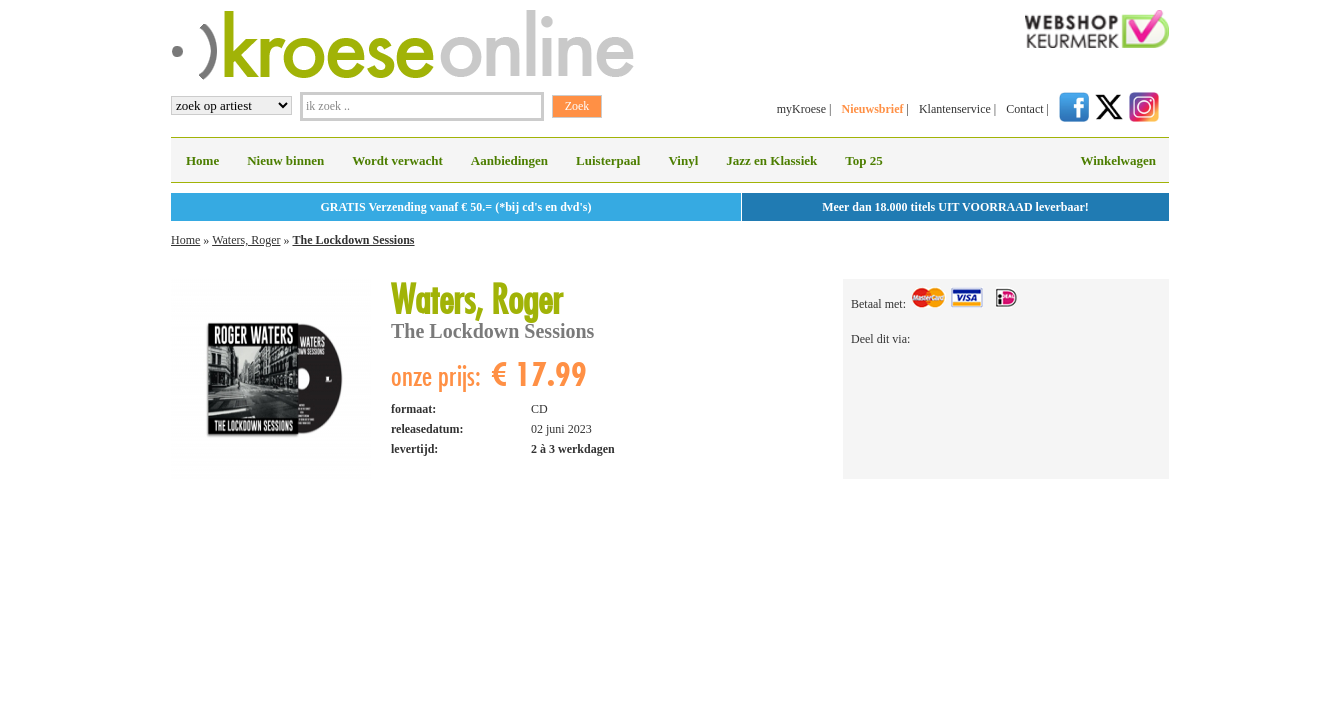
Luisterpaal (608, 160)
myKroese (801, 109)
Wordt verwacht (397, 160)
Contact (1024, 109)
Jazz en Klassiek (771, 160)
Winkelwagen (1118, 160)
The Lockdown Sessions (353, 240)
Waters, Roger (246, 240)
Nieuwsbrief (872, 109)
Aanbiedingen (509, 160)
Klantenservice (955, 109)
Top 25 (863, 160)
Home (202, 160)
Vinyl (683, 160)
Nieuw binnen (285, 160)
